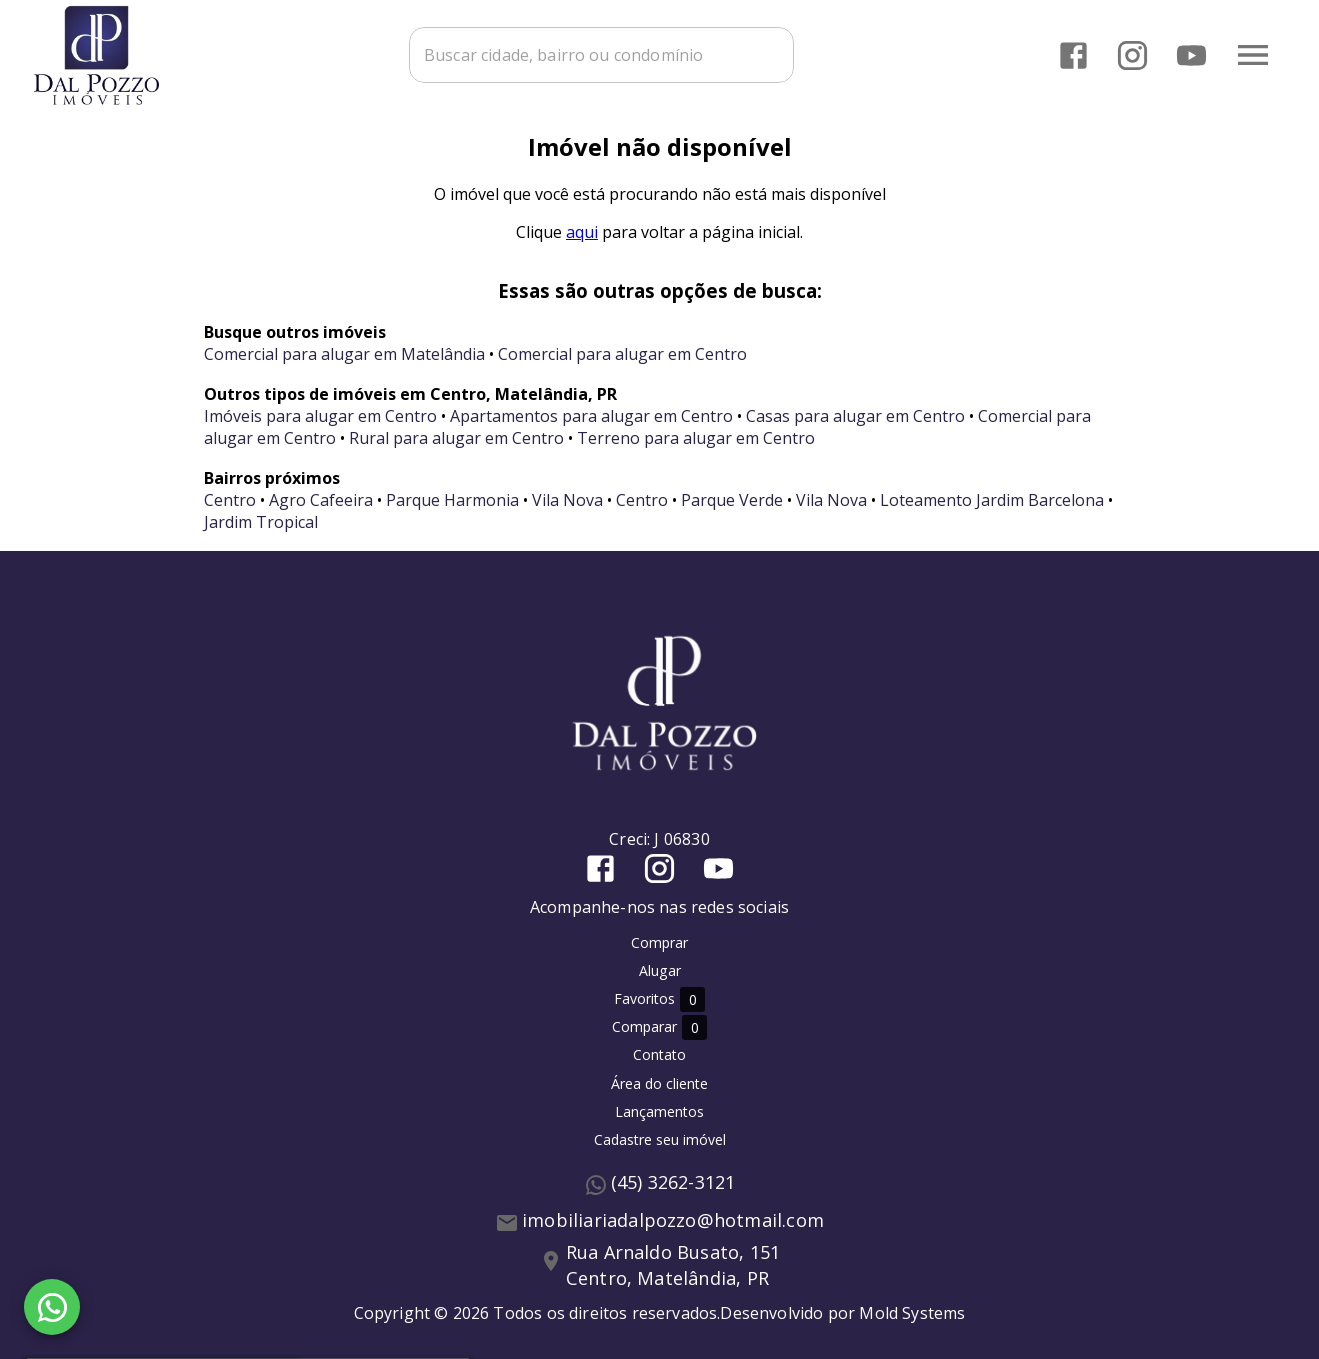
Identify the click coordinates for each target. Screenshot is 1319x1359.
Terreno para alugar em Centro (696, 438)
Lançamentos (659, 1111)
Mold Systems (912, 1313)
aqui (582, 232)
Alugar (660, 970)
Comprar (659, 942)
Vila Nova (567, 500)
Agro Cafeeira (321, 500)
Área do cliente (659, 1083)
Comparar (659, 1027)
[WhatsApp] (52, 1307)
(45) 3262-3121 (673, 1182)
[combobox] (601, 55)
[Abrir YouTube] (1191, 55)
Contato (659, 1054)
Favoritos (659, 999)
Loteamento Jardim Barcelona (992, 500)
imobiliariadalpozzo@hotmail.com (673, 1220)
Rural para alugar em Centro (456, 438)
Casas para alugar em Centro (855, 416)
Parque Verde (732, 500)
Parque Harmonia (452, 500)
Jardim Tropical (261, 522)
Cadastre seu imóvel (660, 1139)
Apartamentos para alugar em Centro (591, 416)
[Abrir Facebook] (1073, 55)
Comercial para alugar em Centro (622, 354)
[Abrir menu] (1253, 55)
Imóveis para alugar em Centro (320, 416)
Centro (230, 500)
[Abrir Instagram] (1132, 55)
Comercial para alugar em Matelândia (344, 354)
